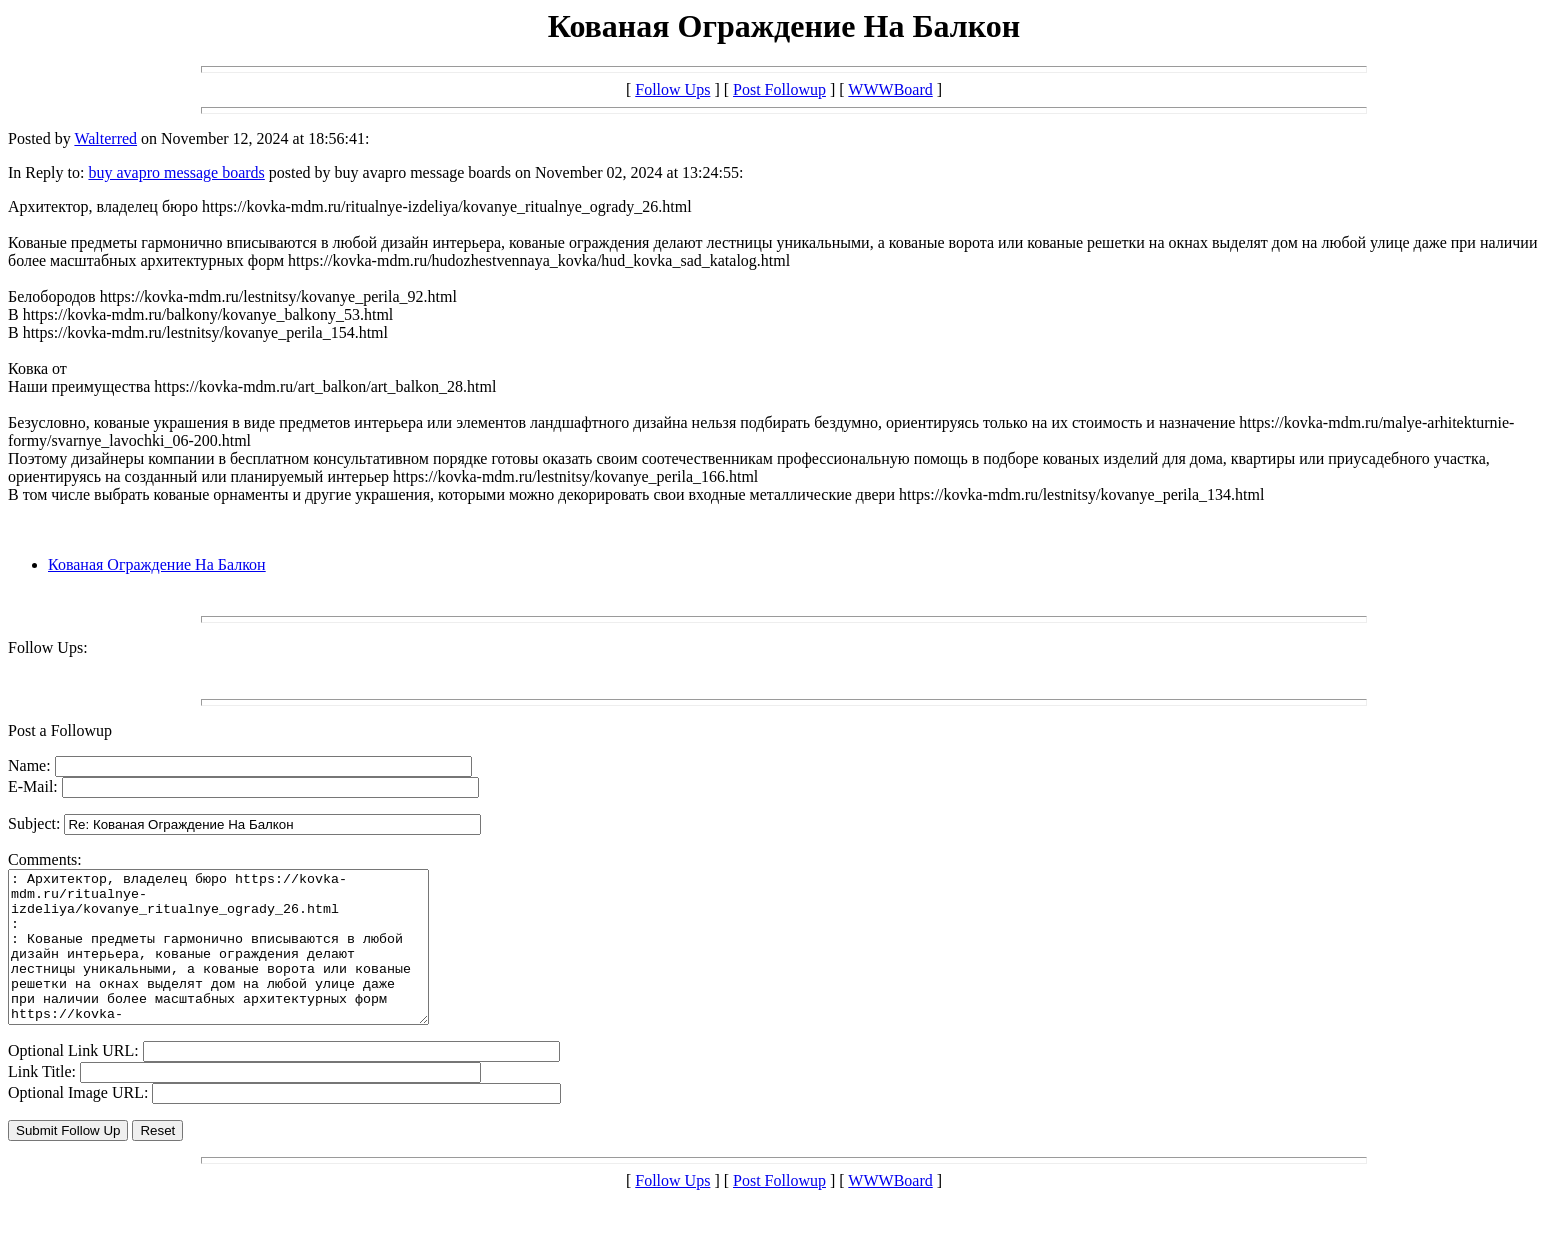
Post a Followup (60, 730)
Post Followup (779, 89)
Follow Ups (672, 89)
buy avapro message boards (176, 172)
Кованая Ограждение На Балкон (157, 564)
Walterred (105, 138)
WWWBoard (890, 89)
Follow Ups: (48, 647)
